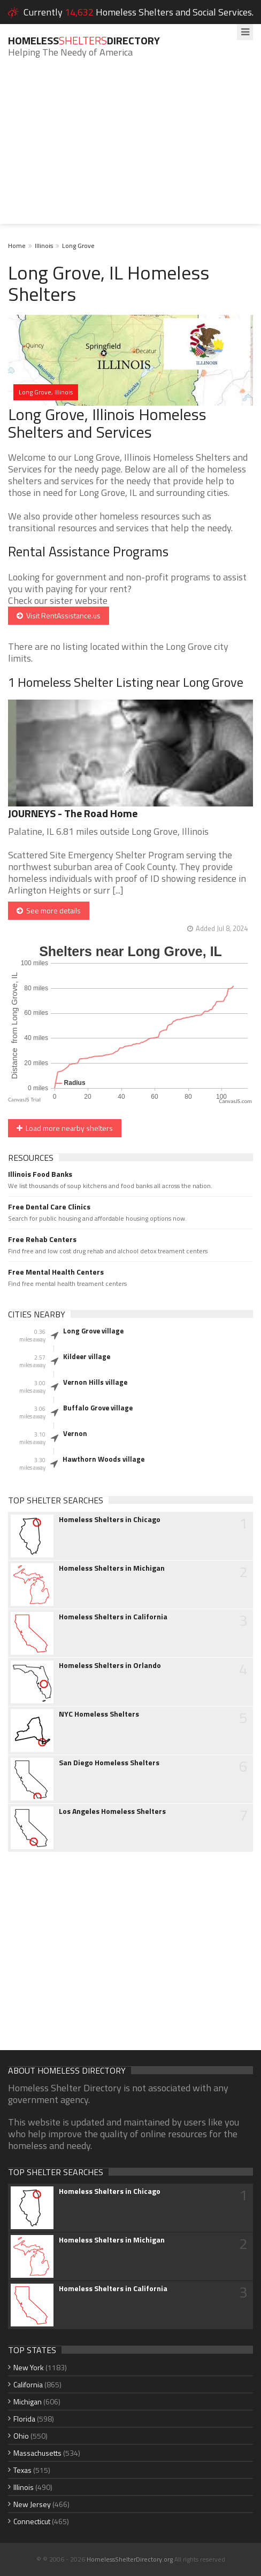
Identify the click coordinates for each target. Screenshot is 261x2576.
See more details (49, 910)
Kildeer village (86, 1356)
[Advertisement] (130, 149)
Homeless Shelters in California (113, 1616)
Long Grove (78, 245)
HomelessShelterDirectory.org (130, 2559)
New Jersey (32, 2504)
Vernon (75, 1433)
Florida (24, 2418)
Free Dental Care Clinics (49, 1207)
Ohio (21, 2435)
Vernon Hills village (95, 1382)
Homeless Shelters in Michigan (112, 1568)
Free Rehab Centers (42, 1239)
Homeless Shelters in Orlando (110, 1665)
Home (17, 245)
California (28, 2384)
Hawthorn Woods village (103, 1459)
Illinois (44, 245)
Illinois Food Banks (40, 1174)
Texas (22, 2470)
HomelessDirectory (84, 40)
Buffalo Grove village (98, 1408)
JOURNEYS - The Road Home (72, 813)
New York (28, 2367)
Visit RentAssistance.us (59, 615)
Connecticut (31, 2521)
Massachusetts (37, 2452)
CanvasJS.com (235, 1101)
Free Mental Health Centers (56, 1272)
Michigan (27, 2401)
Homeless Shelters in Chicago (109, 1519)
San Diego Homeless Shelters (109, 1762)
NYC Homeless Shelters (99, 1714)
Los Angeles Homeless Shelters (112, 1811)
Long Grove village (93, 1331)
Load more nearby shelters (65, 1128)
